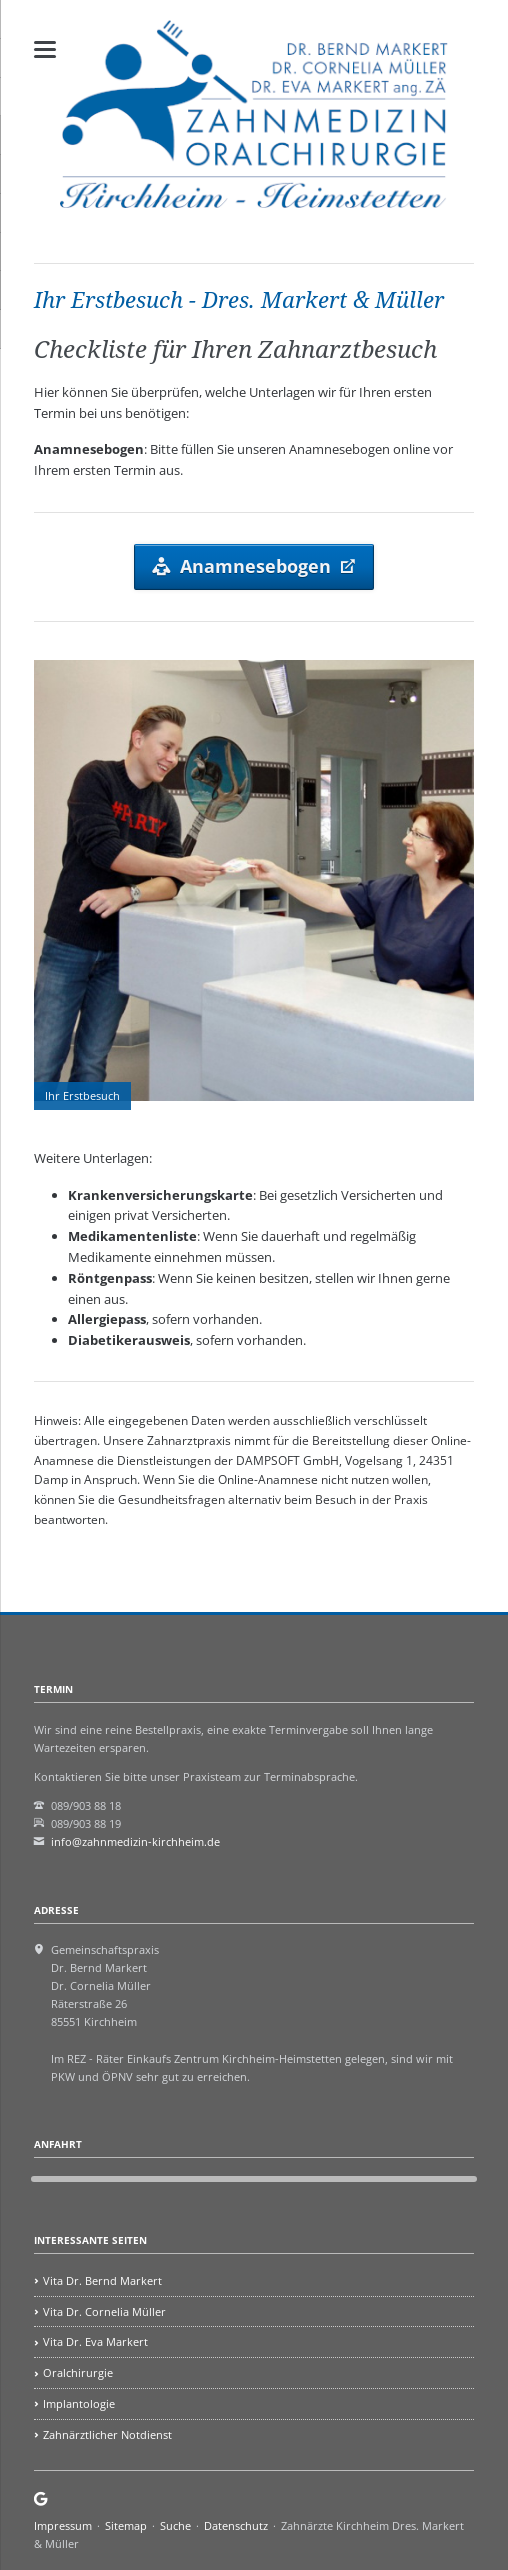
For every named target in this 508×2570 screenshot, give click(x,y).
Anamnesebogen (255, 566)
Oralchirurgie (78, 2372)
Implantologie (79, 2403)
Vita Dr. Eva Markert (95, 2341)
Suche (175, 2525)
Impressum (63, 2525)
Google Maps (41, 2499)
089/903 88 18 (86, 1805)
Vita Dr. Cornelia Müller (104, 2311)
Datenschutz (236, 2525)
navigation (45, 49)
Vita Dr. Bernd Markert (102, 2280)
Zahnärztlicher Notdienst (107, 2434)
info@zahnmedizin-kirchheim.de (135, 1841)
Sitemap (126, 2525)
